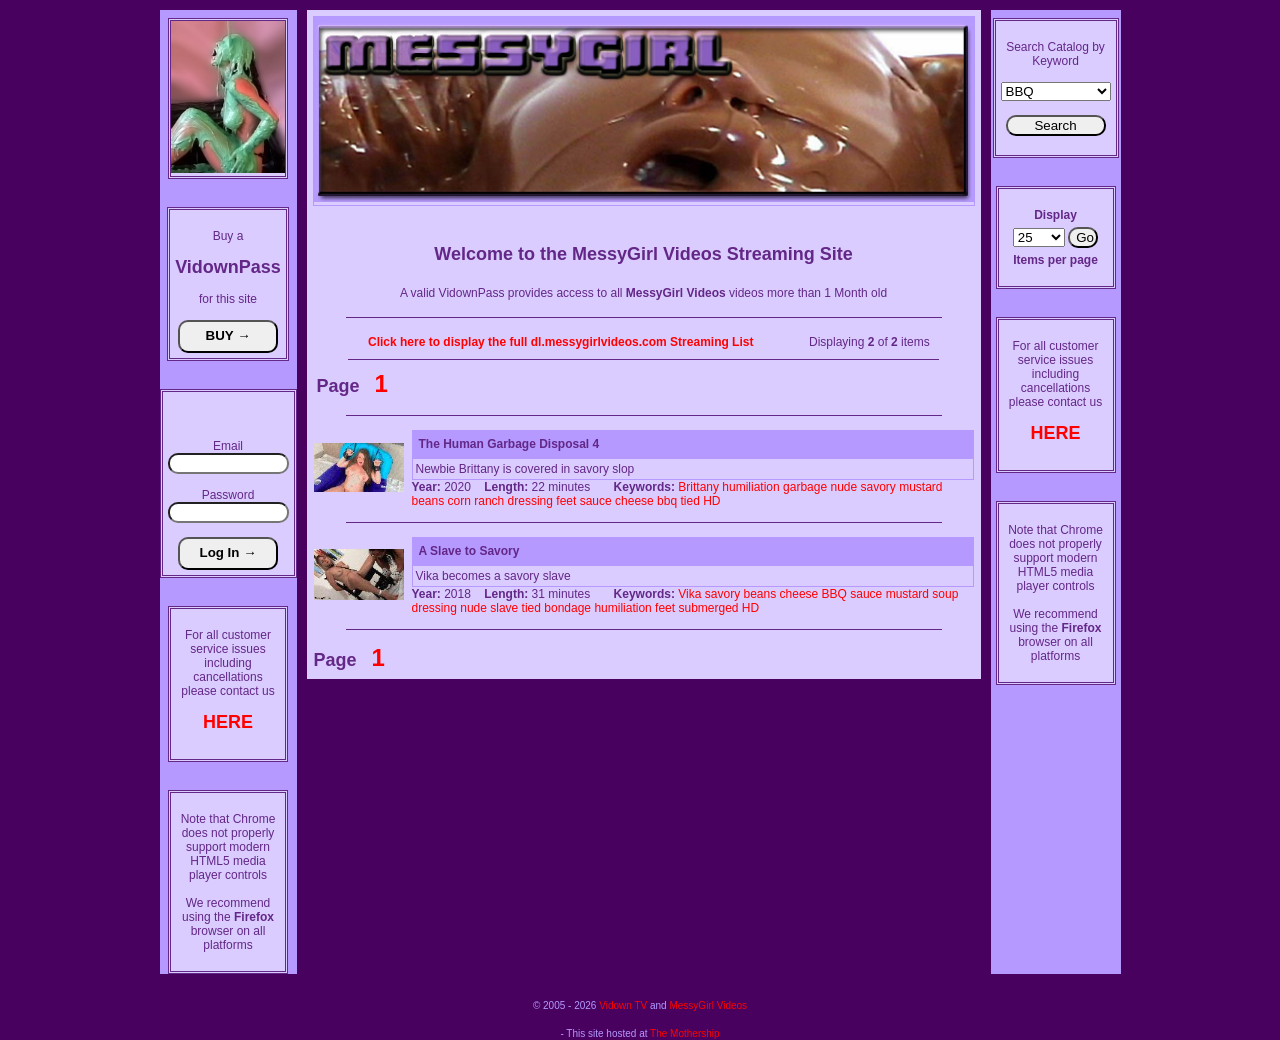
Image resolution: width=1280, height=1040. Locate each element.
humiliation (750, 487)
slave (504, 608)
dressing (530, 501)
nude (843, 487)
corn (459, 501)
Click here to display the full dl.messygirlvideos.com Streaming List (560, 342)
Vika (689, 594)
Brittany (698, 487)
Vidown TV (623, 1005)
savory (878, 487)
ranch (489, 501)
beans (428, 501)
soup (945, 594)
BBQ (834, 594)
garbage (805, 487)
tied (689, 501)
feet (566, 501)
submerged (708, 608)
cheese (634, 501)
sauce (596, 501)
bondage (567, 608)
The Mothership (684, 1033)
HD (711, 501)
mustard (920, 487)
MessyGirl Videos (708, 1005)
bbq (667, 501)
